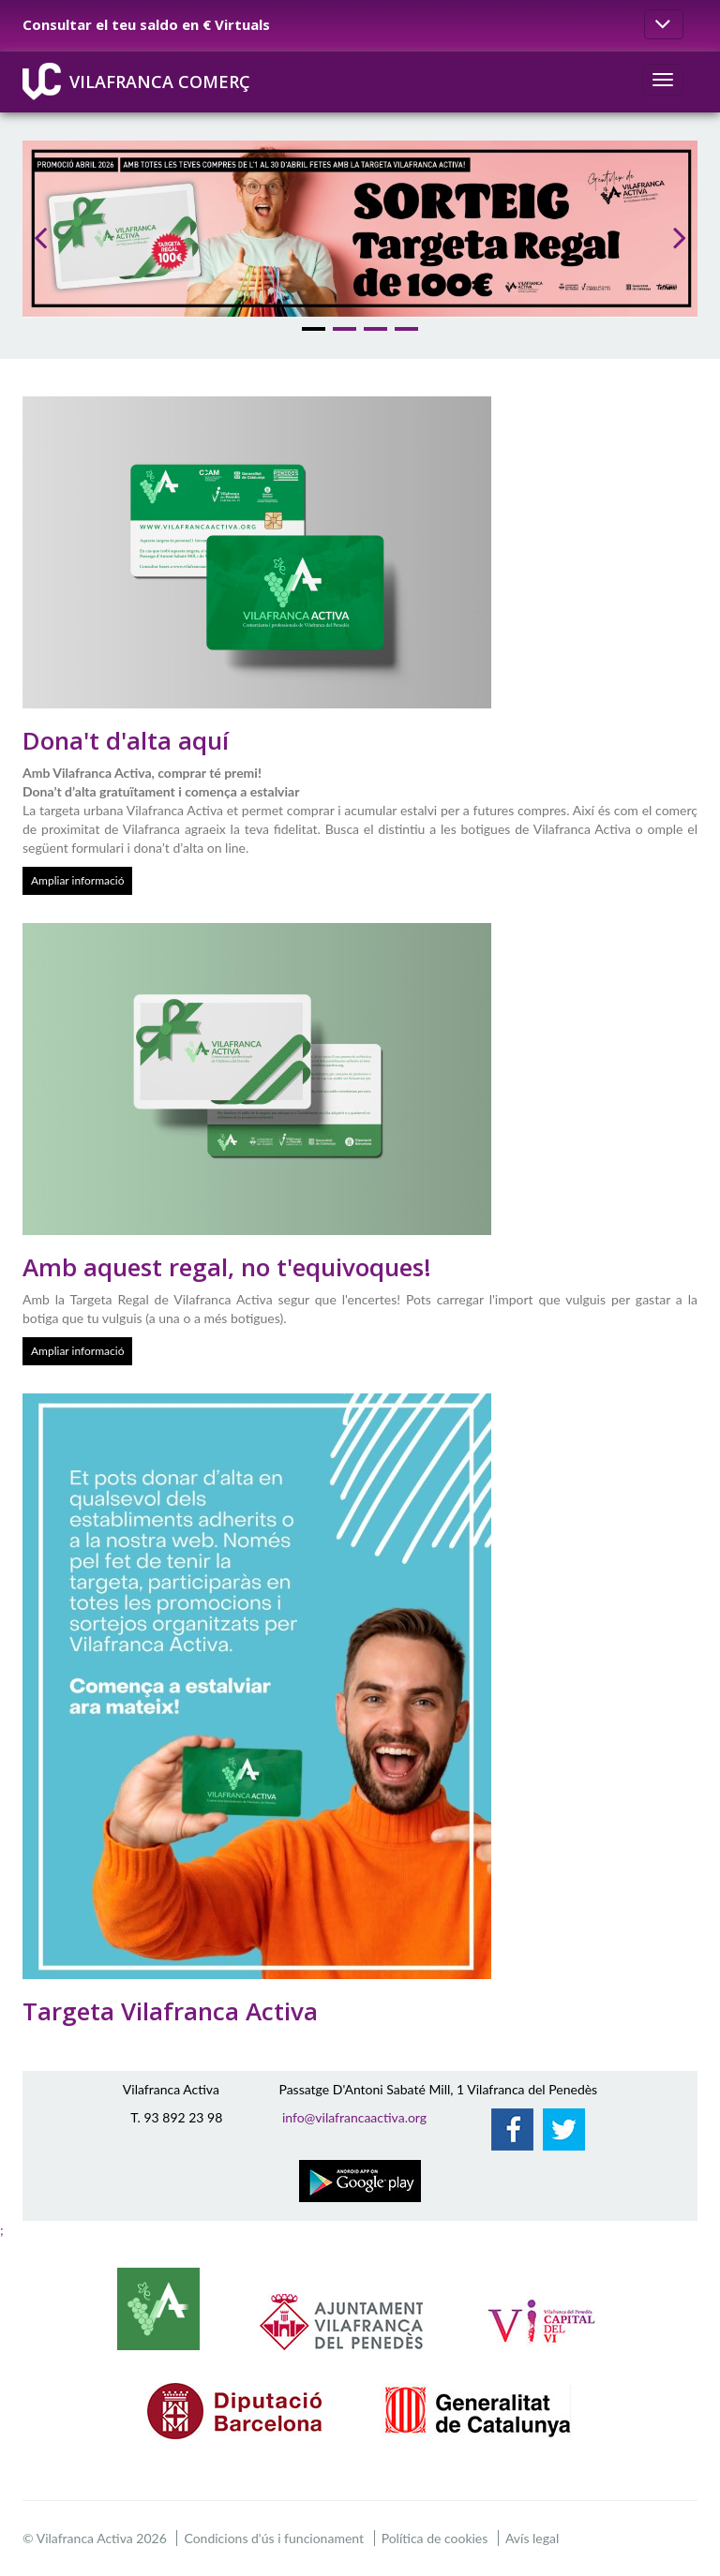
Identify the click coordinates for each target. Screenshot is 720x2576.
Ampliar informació (77, 880)
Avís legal (532, 2538)
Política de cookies (435, 2538)
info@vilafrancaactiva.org (354, 2117)
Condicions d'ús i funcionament (274, 2538)
